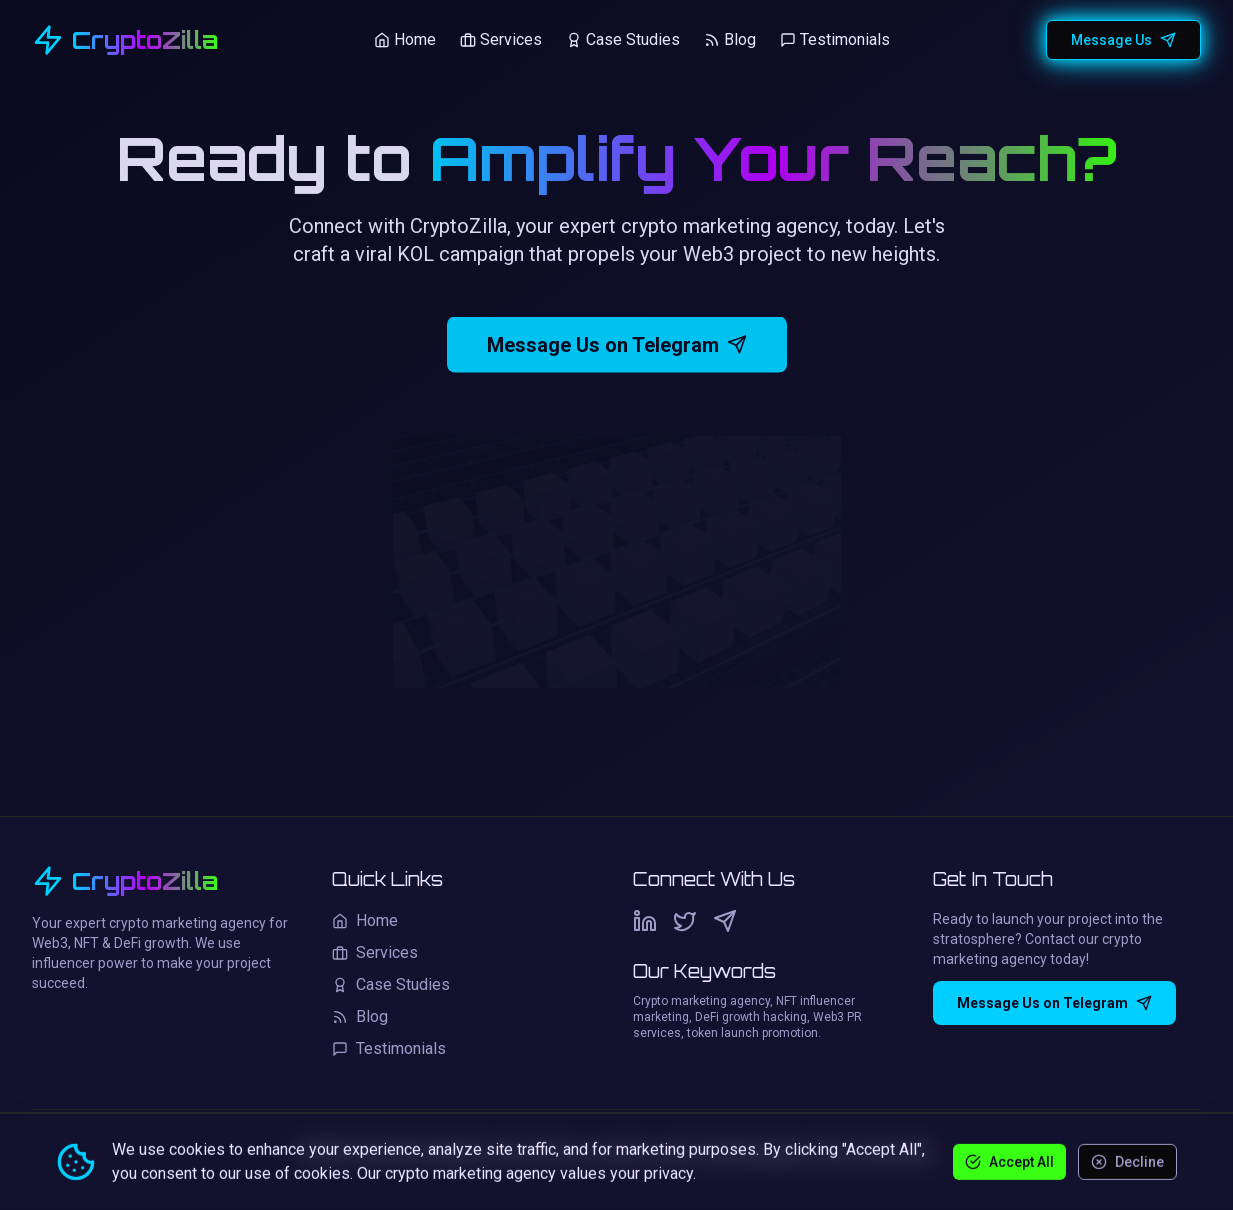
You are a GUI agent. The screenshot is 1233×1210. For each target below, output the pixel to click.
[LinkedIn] (645, 921)
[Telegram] (725, 921)
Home (405, 39)
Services (501, 39)
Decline (1127, 1161)
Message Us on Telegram (617, 349)
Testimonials (835, 39)
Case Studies (623, 39)
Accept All (1009, 1161)
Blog (730, 39)
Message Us (1123, 40)
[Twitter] (685, 921)
